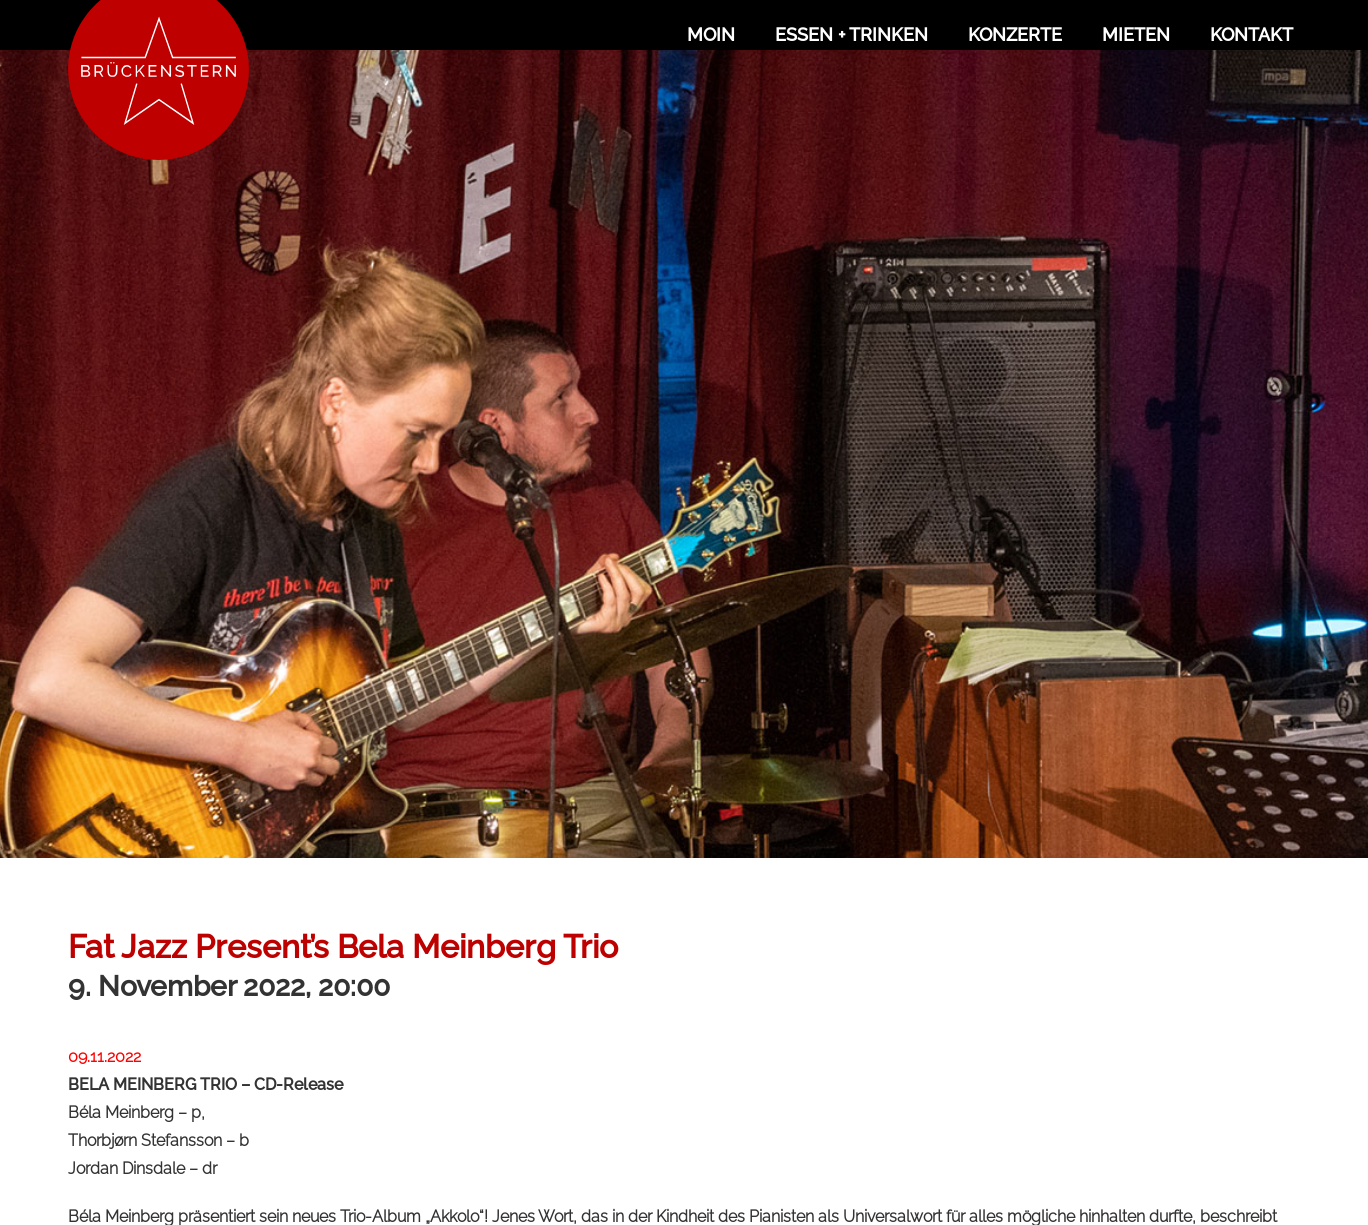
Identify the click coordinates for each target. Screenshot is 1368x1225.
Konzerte (1015, 34)
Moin (711, 34)
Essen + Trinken (851, 34)
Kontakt (1251, 34)
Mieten (1136, 34)
